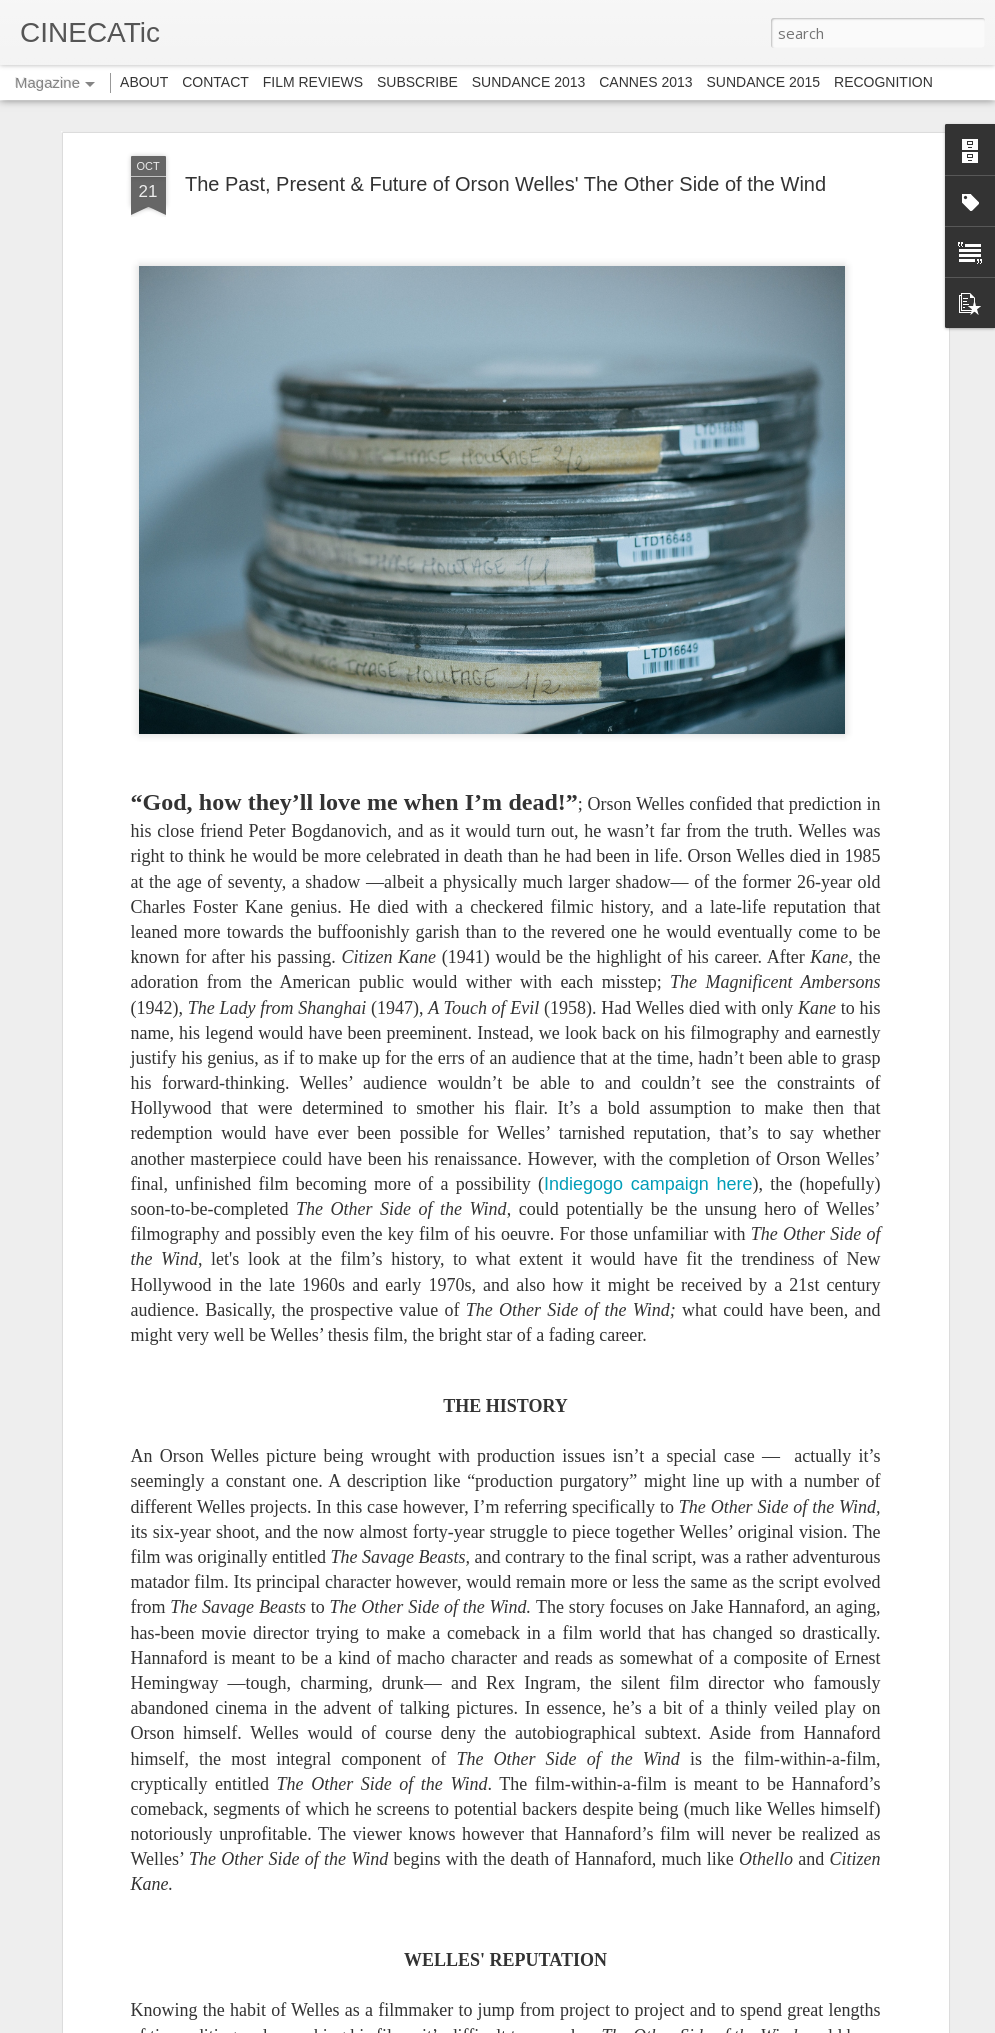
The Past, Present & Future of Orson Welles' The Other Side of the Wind (505, 184)
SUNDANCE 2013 (529, 82)
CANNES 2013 (645, 82)
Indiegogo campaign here (648, 1184)
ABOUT (144, 82)
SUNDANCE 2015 (764, 82)
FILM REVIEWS (313, 82)
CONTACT (215, 82)
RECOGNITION (883, 82)
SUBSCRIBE (417, 82)
